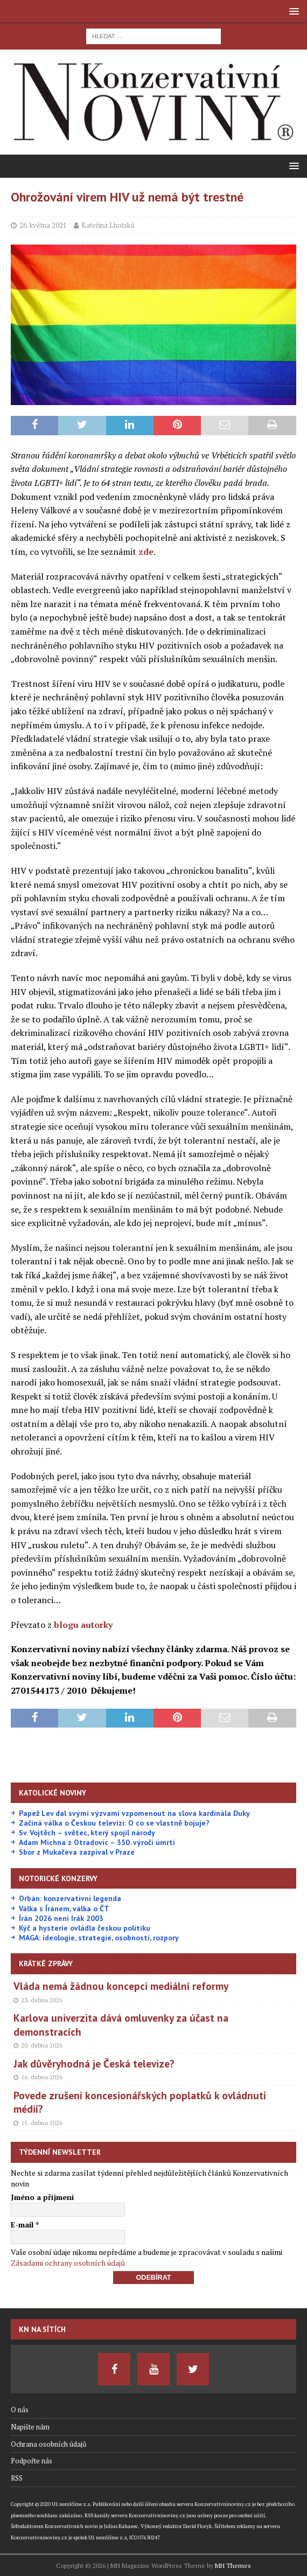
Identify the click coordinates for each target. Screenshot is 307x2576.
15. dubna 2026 (41, 2123)
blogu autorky (83, 1625)
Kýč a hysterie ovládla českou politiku (84, 1928)
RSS (17, 2478)
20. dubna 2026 (41, 2045)
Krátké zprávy (46, 1963)
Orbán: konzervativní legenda (70, 1898)
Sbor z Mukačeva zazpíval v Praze (77, 1852)
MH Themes (233, 2565)
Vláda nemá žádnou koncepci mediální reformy (120, 1986)
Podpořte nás (31, 2461)
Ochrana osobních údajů (48, 2444)
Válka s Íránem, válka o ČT (64, 1908)
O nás (20, 2409)
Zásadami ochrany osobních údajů (68, 2263)
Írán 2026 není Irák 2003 (61, 1918)
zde (146, 552)
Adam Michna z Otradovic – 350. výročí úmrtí (97, 1842)
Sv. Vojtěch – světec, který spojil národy (87, 1832)
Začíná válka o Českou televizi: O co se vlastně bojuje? (114, 1823)
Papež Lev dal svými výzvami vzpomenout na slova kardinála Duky (134, 1813)
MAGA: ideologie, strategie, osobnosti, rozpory (99, 1938)
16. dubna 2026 (41, 2077)
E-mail (25, 2224)
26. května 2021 (43, 225)
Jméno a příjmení (42, 2197)
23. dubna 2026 (41, 2000)
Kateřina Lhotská (107, 225)
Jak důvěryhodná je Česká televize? (94, 2063)
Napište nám (30, 2427)
